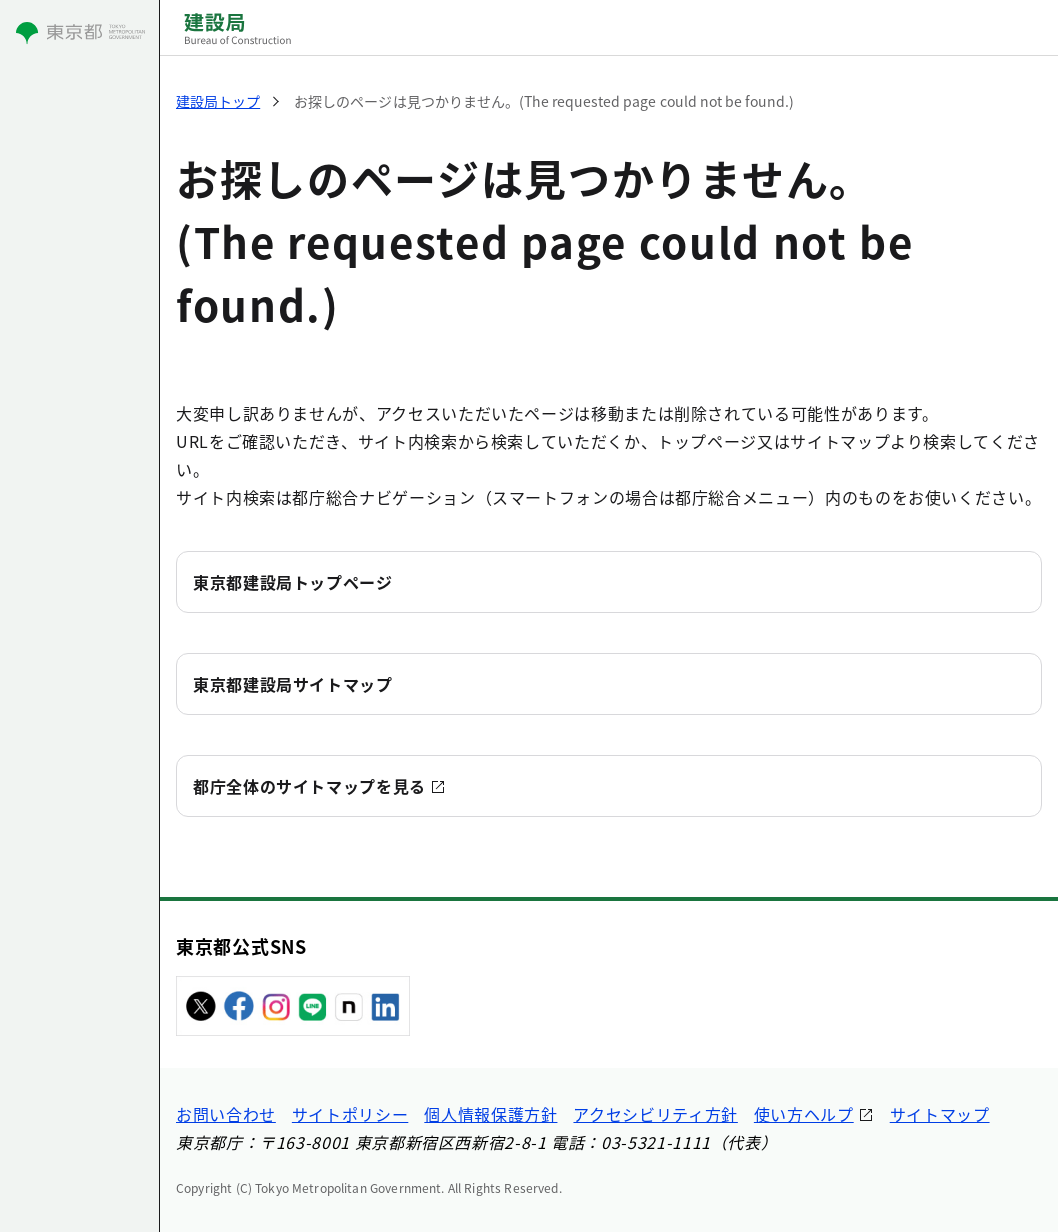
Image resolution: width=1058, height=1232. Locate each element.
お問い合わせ (226, 1114)
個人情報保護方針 (490, 1114)
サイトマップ (940, 1114)
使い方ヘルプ (804, 1114)
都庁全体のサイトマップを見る (309, 786)
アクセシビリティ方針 (655, 1114)
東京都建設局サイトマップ (293, 684)
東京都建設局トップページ (293, 582)
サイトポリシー (350, 1114)
